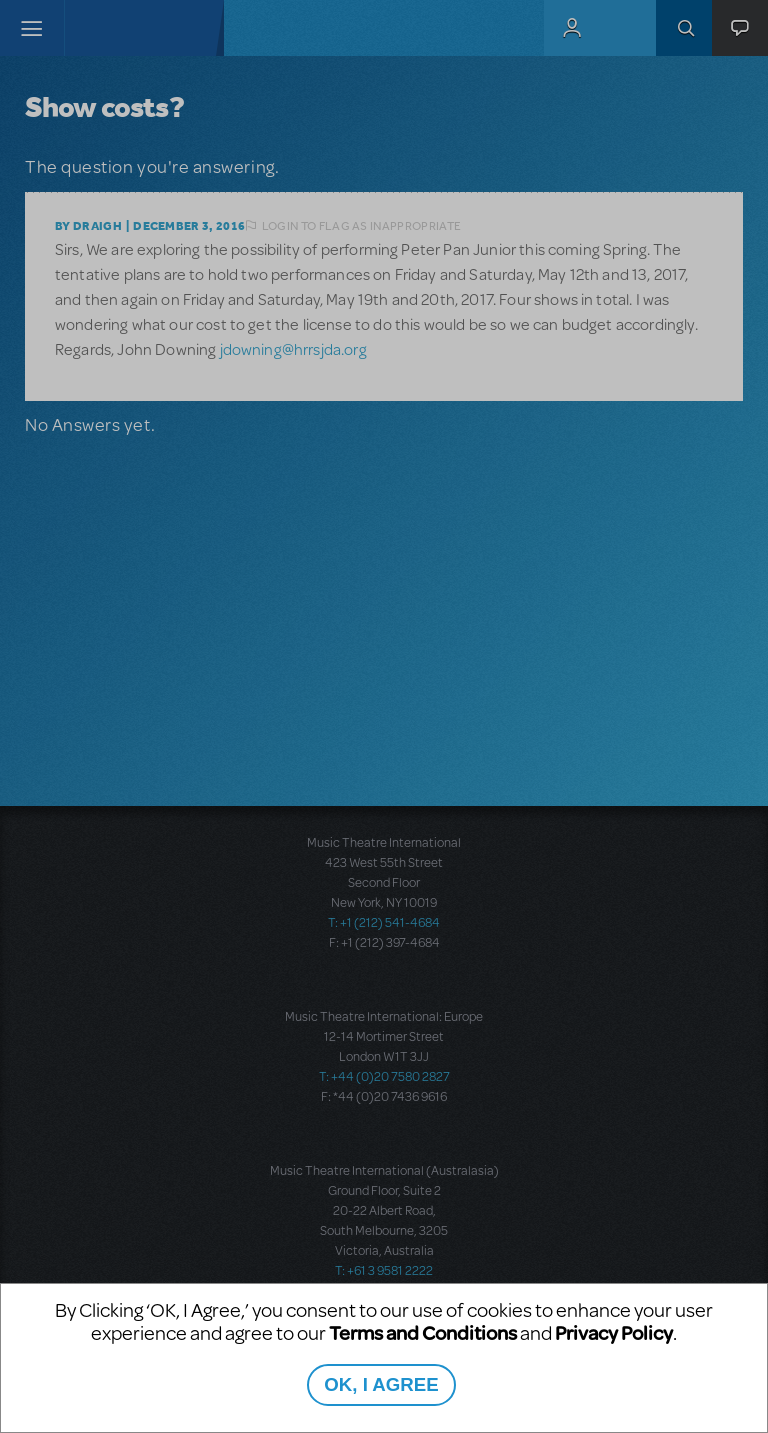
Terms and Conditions (423, 1332)
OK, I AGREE (381, 1384)
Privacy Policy (614, 1332)
